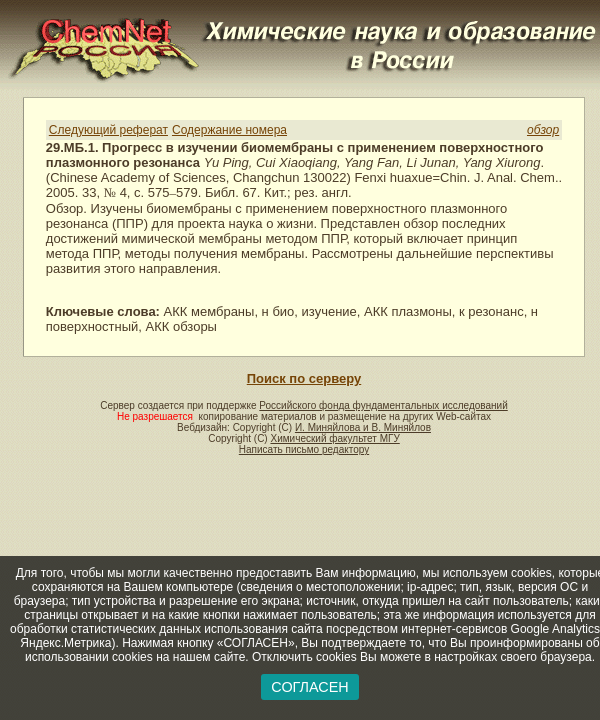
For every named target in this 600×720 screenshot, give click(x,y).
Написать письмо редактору (304, 449)
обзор (543, 130)
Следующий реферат (108, 130)
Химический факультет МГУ (334, 438)
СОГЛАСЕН (309, 687)
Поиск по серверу (304, 378)
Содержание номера (229, 130)
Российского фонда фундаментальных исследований (383, 405)
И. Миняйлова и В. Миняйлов (363, 427)
